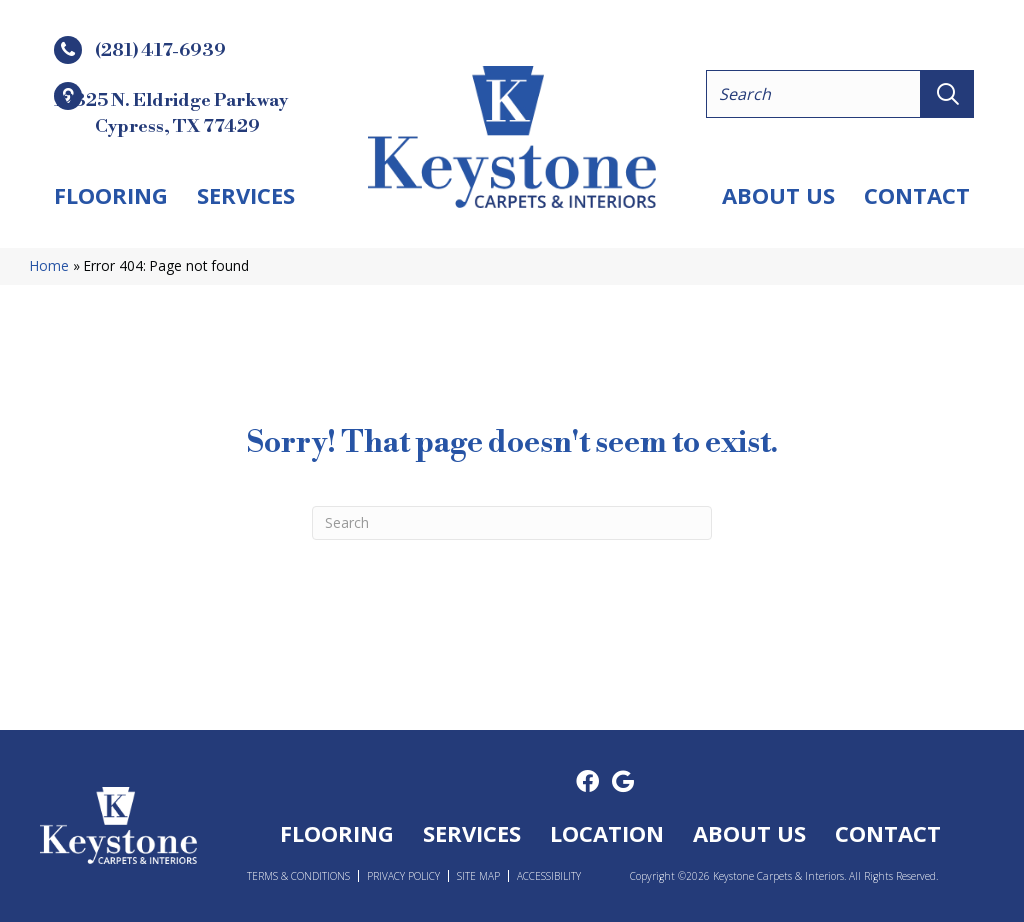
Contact (917, 195)
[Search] (512, 523)
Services (246, 195)
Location (607, 833)
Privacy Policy (403, 876)
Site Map (478, 876)
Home (49, 265)
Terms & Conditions (298, 876)
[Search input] (813, 94)
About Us (778, 195)
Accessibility (549, 876)
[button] (947, 94)
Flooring (111, 195)
